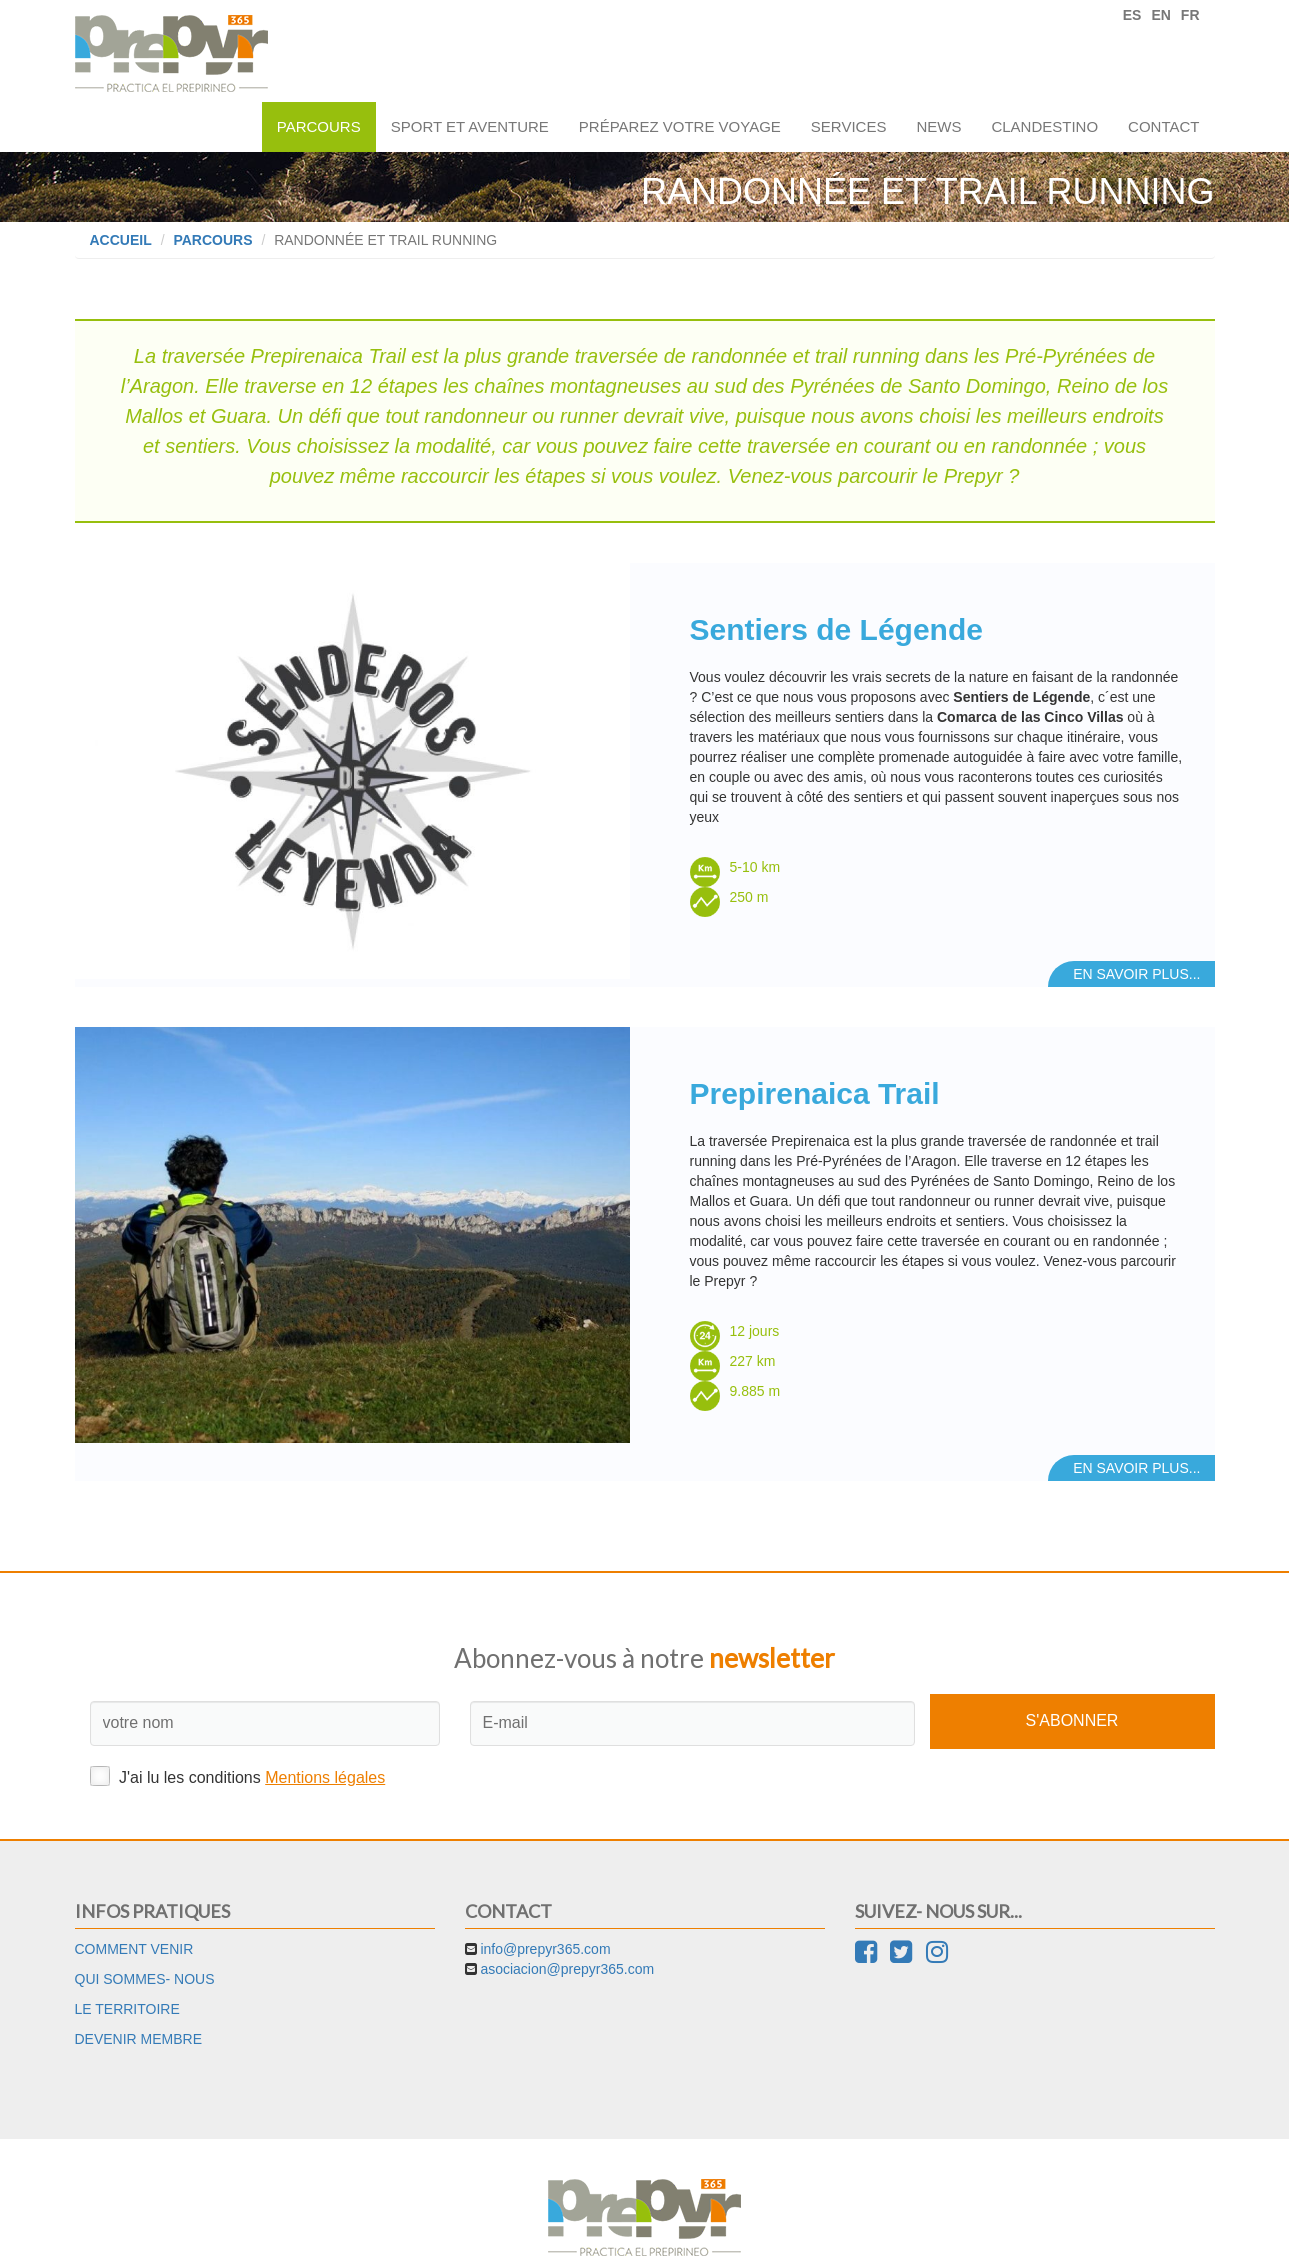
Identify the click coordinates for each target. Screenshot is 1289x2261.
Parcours (319, 126)
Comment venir (134, 1904)
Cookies (702, 2231)
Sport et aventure (470, 126)
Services (849, 126)
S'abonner (1072, 1674)
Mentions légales (325, 1731)
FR (1190, 15)
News (938, 126)
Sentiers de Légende (836, 629)
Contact (1163, 126)
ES (1132, 15)
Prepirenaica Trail (815, 1085)
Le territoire (127, 1964)
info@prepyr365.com (545, 1904)
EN (1160, 15)
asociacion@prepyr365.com (567, 1924)
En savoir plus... (1136, 966)
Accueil (121, 240)
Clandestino (1044, 126)
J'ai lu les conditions (238, 1730)
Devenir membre (139, 1994)
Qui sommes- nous (145, 1934)
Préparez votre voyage (680, 126)
